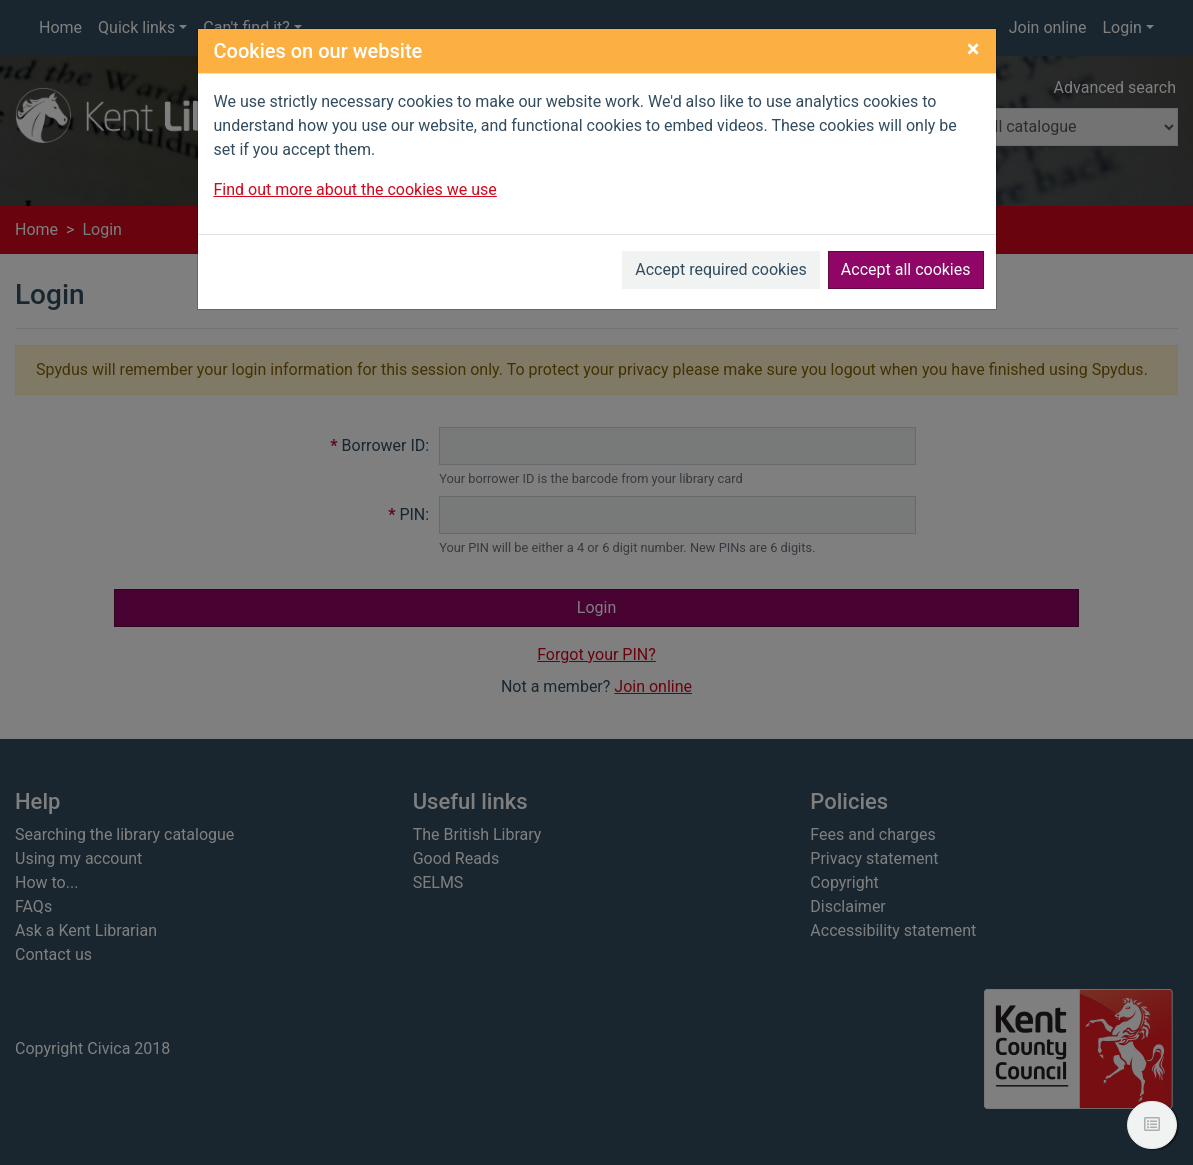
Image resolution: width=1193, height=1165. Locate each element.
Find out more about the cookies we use (355, 189)
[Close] (973, 49)
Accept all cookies (906, 269)
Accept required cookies (721, 269)
